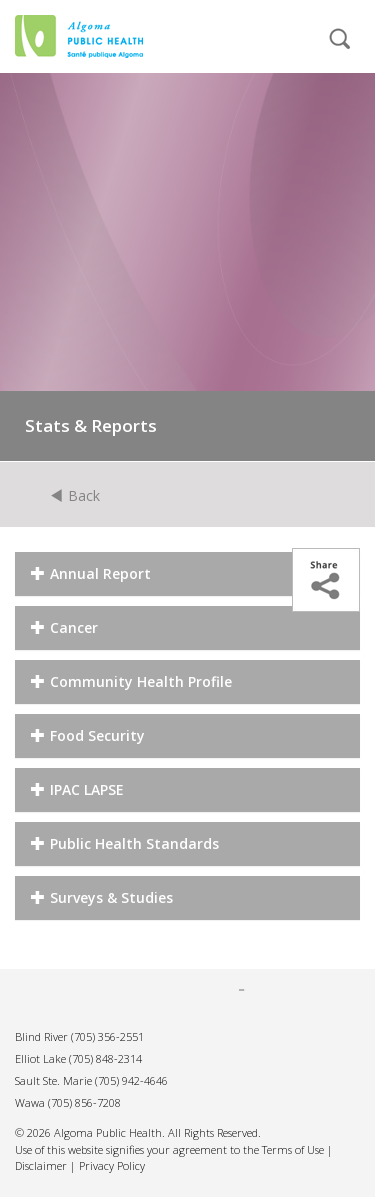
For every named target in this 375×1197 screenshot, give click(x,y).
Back (75, 495)
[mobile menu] (271, 48)
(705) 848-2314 (105, 1058)
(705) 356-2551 (107, 1036)
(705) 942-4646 (131, 1080)
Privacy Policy (112, 1165)
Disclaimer (41, 1165)
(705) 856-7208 (84, 1102)
